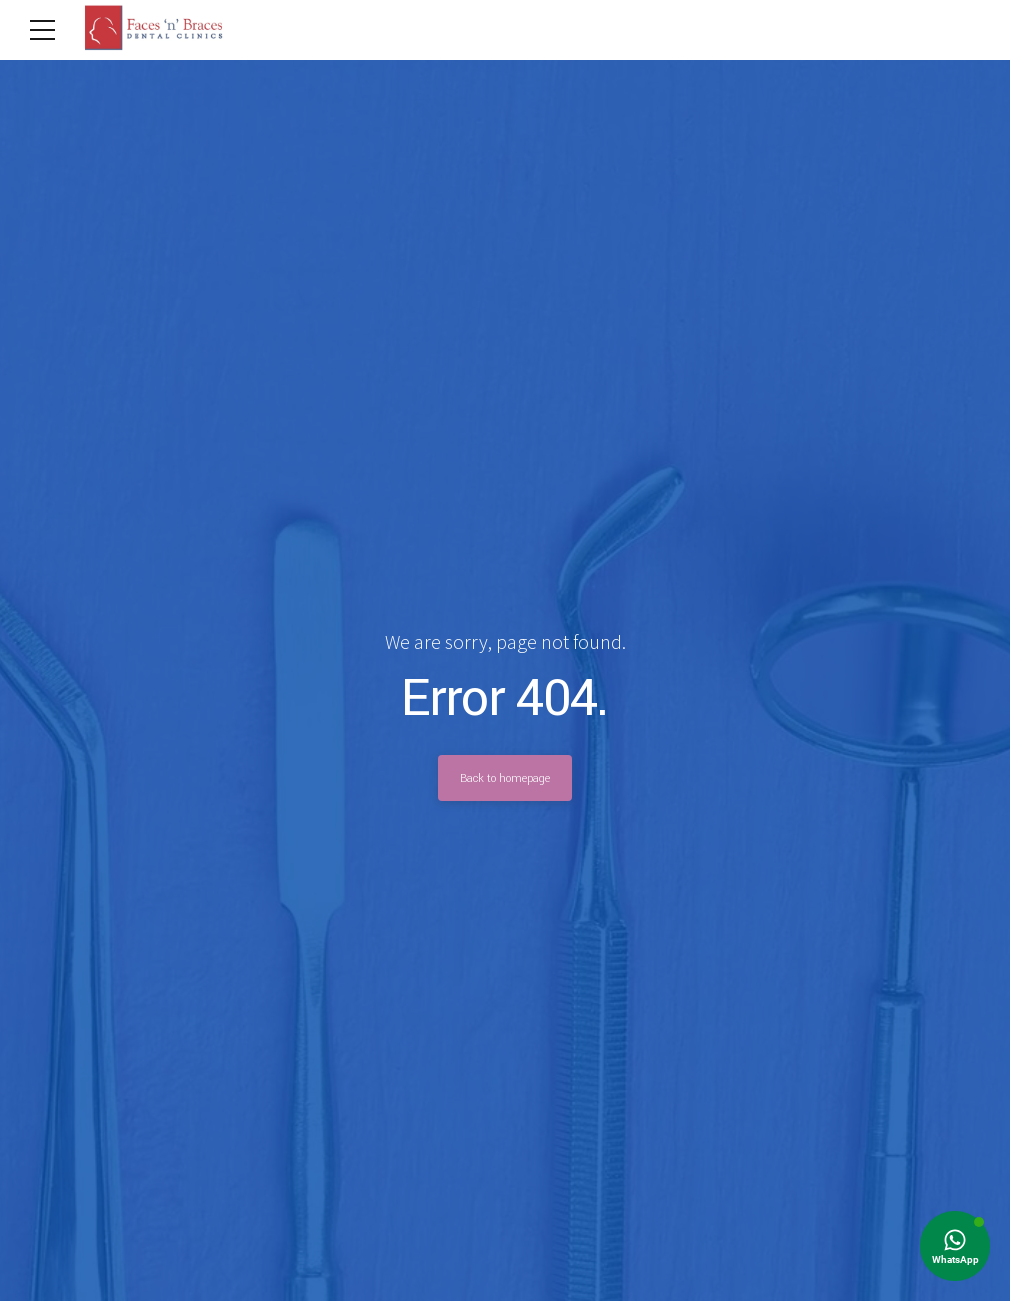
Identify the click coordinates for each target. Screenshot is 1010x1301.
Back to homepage (505, 778)
